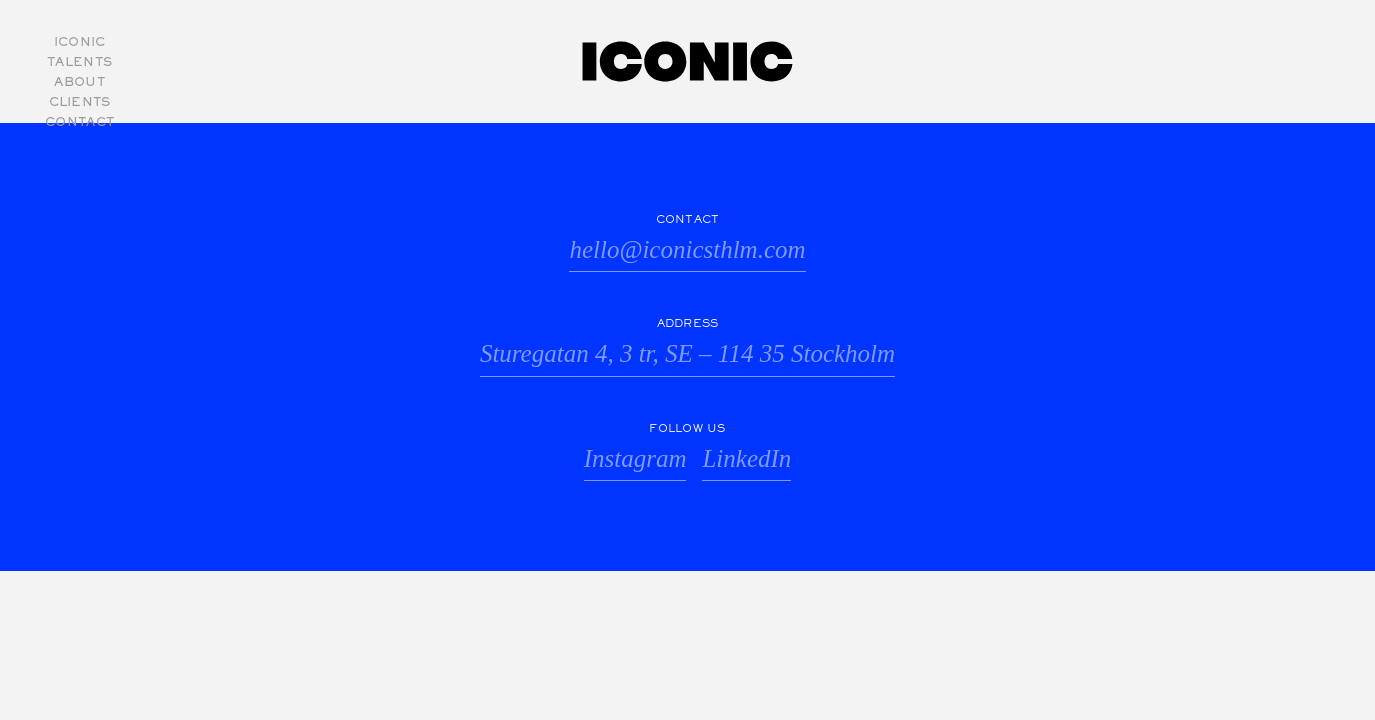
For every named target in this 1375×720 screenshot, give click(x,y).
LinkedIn (746, 458)
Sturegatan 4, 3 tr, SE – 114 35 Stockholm (687, 353)
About (79, 83)
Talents (79, 63)
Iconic (80, 43)
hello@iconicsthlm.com (687, 249)
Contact (79, 123)
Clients (80, 103)
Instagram (635, 458)
